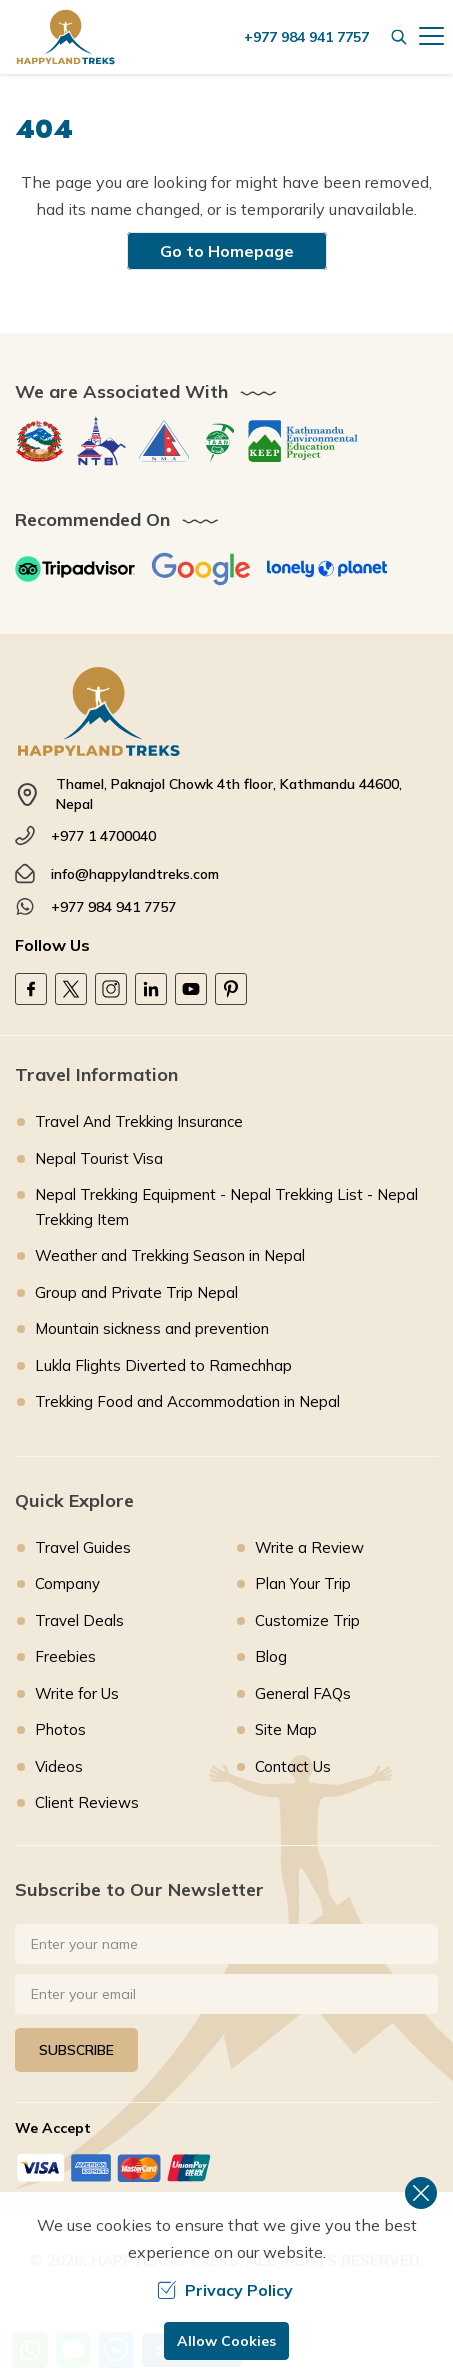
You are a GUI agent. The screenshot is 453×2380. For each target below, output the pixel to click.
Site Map (286, 1729)
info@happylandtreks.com (135, 874)
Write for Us (77, 1693)
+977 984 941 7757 (113, 907)
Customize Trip (307, 1620)
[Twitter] (71, 989)
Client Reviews (87, 1802)
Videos (59, 1766)
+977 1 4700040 (103, 836)
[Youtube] (191, 989)
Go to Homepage (227, 251)
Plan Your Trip (303, 1583)
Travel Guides (83, 1547)
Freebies (65, 1656)
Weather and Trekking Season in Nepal (170, 1255)
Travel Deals (79, 1620)
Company (67, 1583)
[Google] (201, 569)
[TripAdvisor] (75, 569)
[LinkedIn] (151, 989)
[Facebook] (31, 989)
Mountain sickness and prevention (152, 1328)
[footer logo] (226, 711)
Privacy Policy (225, 2290)
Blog (271, 1656)
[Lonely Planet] (327, 569)
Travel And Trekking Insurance (139, 1121)
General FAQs (303, 1693)
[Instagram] (111, 989)
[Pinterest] (231, 989)
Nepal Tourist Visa (99, 1158)
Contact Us (293, 1766)
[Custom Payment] (226, 2167)
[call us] (311, 37)
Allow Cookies (226, 2341)
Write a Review (309, 1547)
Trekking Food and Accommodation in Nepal (187, 1401)
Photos (60, 1729)
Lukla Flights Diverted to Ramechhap (163, 1365)
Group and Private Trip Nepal (136, 1292)
